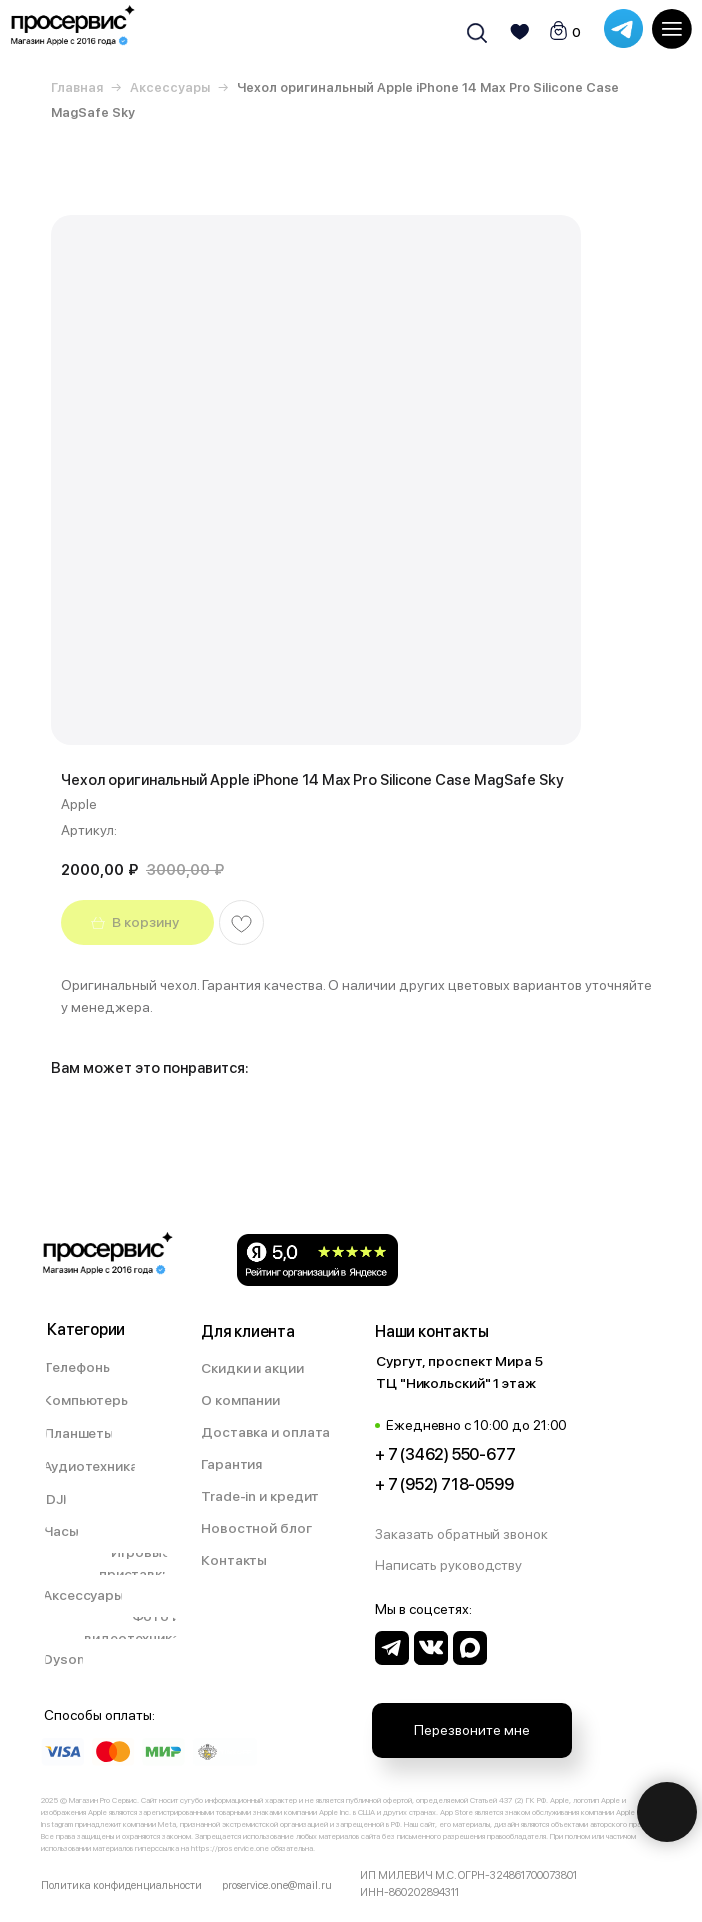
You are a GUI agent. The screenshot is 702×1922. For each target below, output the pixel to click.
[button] (472, 1535)
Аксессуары (170, 87)
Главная (77, 87)
